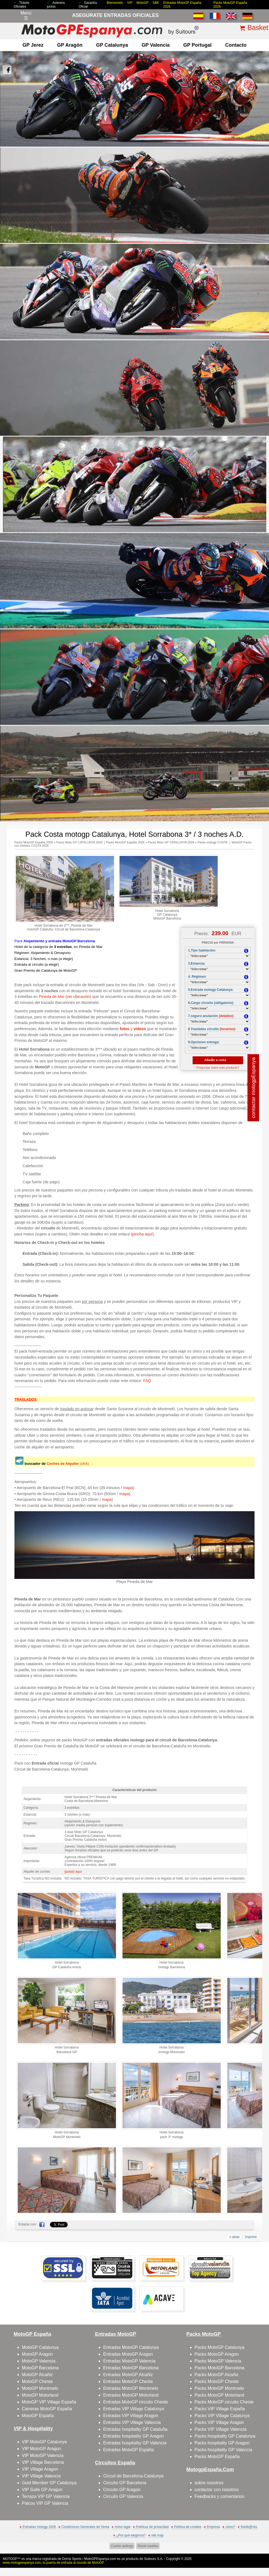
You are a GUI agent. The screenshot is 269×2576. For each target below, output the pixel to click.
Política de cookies (187, 2527)
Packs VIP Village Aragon (219, 2422)
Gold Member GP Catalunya (49, 2482)
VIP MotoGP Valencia (43, 2455)
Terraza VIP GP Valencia (46, 2496)
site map (157, 2535)
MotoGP (142, 3)
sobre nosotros (209, 2482)
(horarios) (227, 1029)
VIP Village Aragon (40, 2469)
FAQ (147, 1381)
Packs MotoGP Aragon (217, 2354)
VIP (129, 3)
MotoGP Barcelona (40, 2367)
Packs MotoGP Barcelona (219, 2367)
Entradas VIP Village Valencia (132, 2422)
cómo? (230, 2527)
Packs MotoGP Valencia (218, 2361)
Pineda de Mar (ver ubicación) (65, 996)
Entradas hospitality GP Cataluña (135, 2429)
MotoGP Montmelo (40, 2388)
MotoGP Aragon (37, 2354)
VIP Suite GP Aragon (42, 2489)
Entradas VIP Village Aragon (130, 2415)
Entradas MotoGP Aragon (128, 2354)
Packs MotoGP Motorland (219, 2395)
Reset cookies (148, 2546)
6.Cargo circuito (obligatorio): (211, 1003)
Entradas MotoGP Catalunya (131, 2347)
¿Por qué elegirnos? (131, 2535)
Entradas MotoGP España (128, 2449)
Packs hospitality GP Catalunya (225, 2436)
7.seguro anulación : (211, 1016)
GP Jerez (33, 45)
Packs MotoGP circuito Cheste (224, 2402)
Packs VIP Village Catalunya (222, 2415)
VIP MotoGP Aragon (41, 2448)
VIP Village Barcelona (43, 2462)
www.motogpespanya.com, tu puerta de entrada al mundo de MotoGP (53, 2563)
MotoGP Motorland (40, 2395)
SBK (156, 3)
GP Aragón (69, 45)
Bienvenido (115, 3)
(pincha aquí (142, 1234)
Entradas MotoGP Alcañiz (128, 2374)
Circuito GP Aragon (122, 2489)
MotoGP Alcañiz (37, 2374)
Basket (257, 27)
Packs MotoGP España (217, 2456)
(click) (68, 1464)
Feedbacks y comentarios (219, 2496)
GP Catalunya (112, 45)
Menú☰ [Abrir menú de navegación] (25, 15)
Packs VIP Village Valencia (220, 2429)
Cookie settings (122, 2546)
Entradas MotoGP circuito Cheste (135, 2402)
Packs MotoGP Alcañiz (217, 2374)
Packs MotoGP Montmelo (219, 2388)
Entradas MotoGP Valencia (129, 2361)
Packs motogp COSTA (213, 842)
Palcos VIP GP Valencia (45, 2503)
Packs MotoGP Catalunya (219, 2347)
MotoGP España (38, 2415)
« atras (234, 2237)
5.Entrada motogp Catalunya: (211, 990)
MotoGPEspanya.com (100, 2559)
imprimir (251, 2237)
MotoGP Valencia (38, 2361)
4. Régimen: (197, 977)
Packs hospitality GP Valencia (223, 2449)
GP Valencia (156, 45)
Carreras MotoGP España (47, 2408)
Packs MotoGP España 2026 (33, 842)
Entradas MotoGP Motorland (130, 2395)
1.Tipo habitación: (202, 950)
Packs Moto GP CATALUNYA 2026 (79, 842)
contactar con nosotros (217, 2489)
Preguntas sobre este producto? (217, 1067)
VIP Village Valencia (41, 2476)
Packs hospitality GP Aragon (222, 2443)
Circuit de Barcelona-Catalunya (133, 2476)
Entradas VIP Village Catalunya (133, 2408)
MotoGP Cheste (37, 2381)
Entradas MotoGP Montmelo (130, 2388)
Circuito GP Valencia (123, 2496)
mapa (128, 1488)
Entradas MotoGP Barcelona (131, 2367)
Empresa (213, 2527)
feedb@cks (249, 2527)
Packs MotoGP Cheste (217, 2381)
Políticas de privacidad (152, 2527)
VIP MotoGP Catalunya (44, 2441)
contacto (235, 45)
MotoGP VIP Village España (49, 2402)
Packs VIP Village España (220, 2408)
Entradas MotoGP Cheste (128, 2381)
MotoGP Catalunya (40, 2347)
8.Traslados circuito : (212, 1029)
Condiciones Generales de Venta (85, 2527)
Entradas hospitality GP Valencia (134, 2443)
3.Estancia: (196, 963)
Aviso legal (122, 2527)
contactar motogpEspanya (253, 1087)
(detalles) (226, 1016)
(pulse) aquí (73, 1872)
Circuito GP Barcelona (124, 2482)
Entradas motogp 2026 (39, 2527)
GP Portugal (197, 45)
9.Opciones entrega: (203, 1042)
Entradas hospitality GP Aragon (133, 2436)
